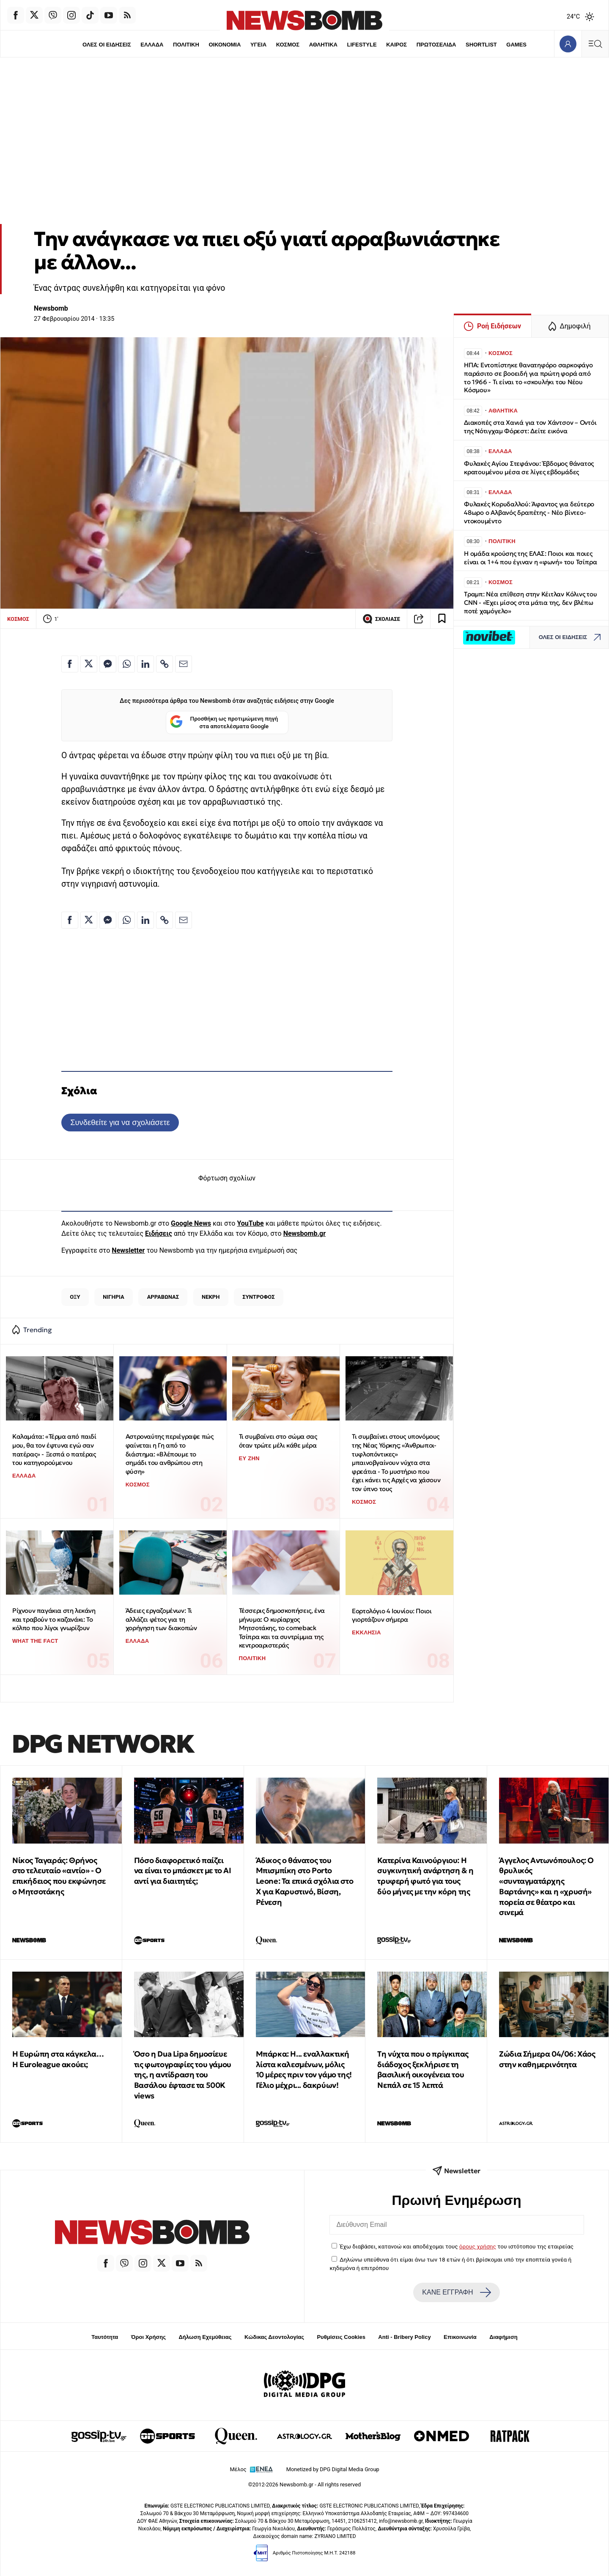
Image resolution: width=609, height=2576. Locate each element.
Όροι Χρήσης (148, 2337)
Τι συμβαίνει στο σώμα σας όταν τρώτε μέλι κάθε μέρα (278, 1440)
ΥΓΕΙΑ (258, 44)
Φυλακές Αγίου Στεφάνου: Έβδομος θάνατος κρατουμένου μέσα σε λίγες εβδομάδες (529, 467)
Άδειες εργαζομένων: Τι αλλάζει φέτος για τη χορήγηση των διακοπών (161, 1619)
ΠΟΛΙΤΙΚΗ (185, 44)
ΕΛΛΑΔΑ (150, 44)
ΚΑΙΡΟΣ (397, 44)
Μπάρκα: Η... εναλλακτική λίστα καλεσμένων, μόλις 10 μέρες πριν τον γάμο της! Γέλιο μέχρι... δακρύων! (304, 2069)
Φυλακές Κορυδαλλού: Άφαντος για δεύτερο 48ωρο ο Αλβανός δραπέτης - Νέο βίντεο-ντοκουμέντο (529, 512)
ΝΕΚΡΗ (210, 1297)
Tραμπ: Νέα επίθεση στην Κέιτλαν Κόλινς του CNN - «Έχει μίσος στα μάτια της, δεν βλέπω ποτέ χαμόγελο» (530, 602)
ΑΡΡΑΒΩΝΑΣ (163, 1297)
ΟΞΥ (75, 1297)
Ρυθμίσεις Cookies (341, 2337)
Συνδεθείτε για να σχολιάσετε (120, 1122)
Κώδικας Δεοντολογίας (274, 2337)
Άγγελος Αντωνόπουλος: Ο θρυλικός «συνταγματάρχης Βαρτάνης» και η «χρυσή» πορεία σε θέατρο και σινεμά (546, 1886)
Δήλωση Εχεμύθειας (204, 2337)
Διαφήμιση (503, 2337)
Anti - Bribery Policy (404, 2337)
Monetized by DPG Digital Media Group (332, 2469)
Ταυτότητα (104, 2337)
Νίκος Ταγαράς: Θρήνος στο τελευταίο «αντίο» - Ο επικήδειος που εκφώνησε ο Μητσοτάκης (59, 1875)
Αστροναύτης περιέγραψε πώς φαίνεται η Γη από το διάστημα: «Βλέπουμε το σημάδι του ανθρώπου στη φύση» (170, 1453)
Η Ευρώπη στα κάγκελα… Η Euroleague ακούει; (58, 2059)
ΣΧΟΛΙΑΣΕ (381, 619)
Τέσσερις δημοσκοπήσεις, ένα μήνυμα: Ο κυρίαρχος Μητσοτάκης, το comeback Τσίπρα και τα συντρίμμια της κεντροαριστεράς (282, 1628)
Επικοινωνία (460, 2337)
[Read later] (442, 618)
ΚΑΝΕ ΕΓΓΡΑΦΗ (456, 2292)
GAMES (518, 44)
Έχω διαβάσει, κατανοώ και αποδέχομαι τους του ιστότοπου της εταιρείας (456, 2246)
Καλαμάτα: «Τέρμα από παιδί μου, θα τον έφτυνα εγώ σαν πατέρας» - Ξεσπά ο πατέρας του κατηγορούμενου (54, 1449)
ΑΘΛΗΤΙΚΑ (323, 44)
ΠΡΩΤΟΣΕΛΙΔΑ (438, 44)
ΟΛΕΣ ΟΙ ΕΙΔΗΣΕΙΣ (104, 44)
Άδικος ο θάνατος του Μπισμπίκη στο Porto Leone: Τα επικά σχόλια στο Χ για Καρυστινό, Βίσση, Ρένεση (305, 1881)
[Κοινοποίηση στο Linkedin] (145, 664)
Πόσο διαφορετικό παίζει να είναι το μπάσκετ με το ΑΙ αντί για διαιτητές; (182, 1870)
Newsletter (128, 1250)
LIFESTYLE (362, 44)
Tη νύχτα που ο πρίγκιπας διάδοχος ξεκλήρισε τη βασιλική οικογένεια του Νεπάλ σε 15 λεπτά (422, 2069)
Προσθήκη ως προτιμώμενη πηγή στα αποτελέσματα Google (224, 722)
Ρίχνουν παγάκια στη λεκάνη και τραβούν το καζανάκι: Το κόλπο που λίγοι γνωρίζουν (54, 1619)
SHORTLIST (483, 44)
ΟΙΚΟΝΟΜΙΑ (224, 44)
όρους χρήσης (477, 2246)
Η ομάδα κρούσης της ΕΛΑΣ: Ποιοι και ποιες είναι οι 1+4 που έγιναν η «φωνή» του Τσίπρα (530, 557)
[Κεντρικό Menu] (595, 43)
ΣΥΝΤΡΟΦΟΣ (258, 1297)
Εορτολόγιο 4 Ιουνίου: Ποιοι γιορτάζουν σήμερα (391, 1615)
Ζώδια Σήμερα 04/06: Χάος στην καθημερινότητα (547, 2059)
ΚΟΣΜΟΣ (287, 44)
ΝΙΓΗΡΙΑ (113, 1297)
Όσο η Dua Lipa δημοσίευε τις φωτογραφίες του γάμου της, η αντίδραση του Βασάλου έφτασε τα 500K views (182, 2075)
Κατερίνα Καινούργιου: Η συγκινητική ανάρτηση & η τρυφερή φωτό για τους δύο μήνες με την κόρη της (425, 1875)
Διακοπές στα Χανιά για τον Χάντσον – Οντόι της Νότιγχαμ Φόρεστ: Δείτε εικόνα (530, 426)
